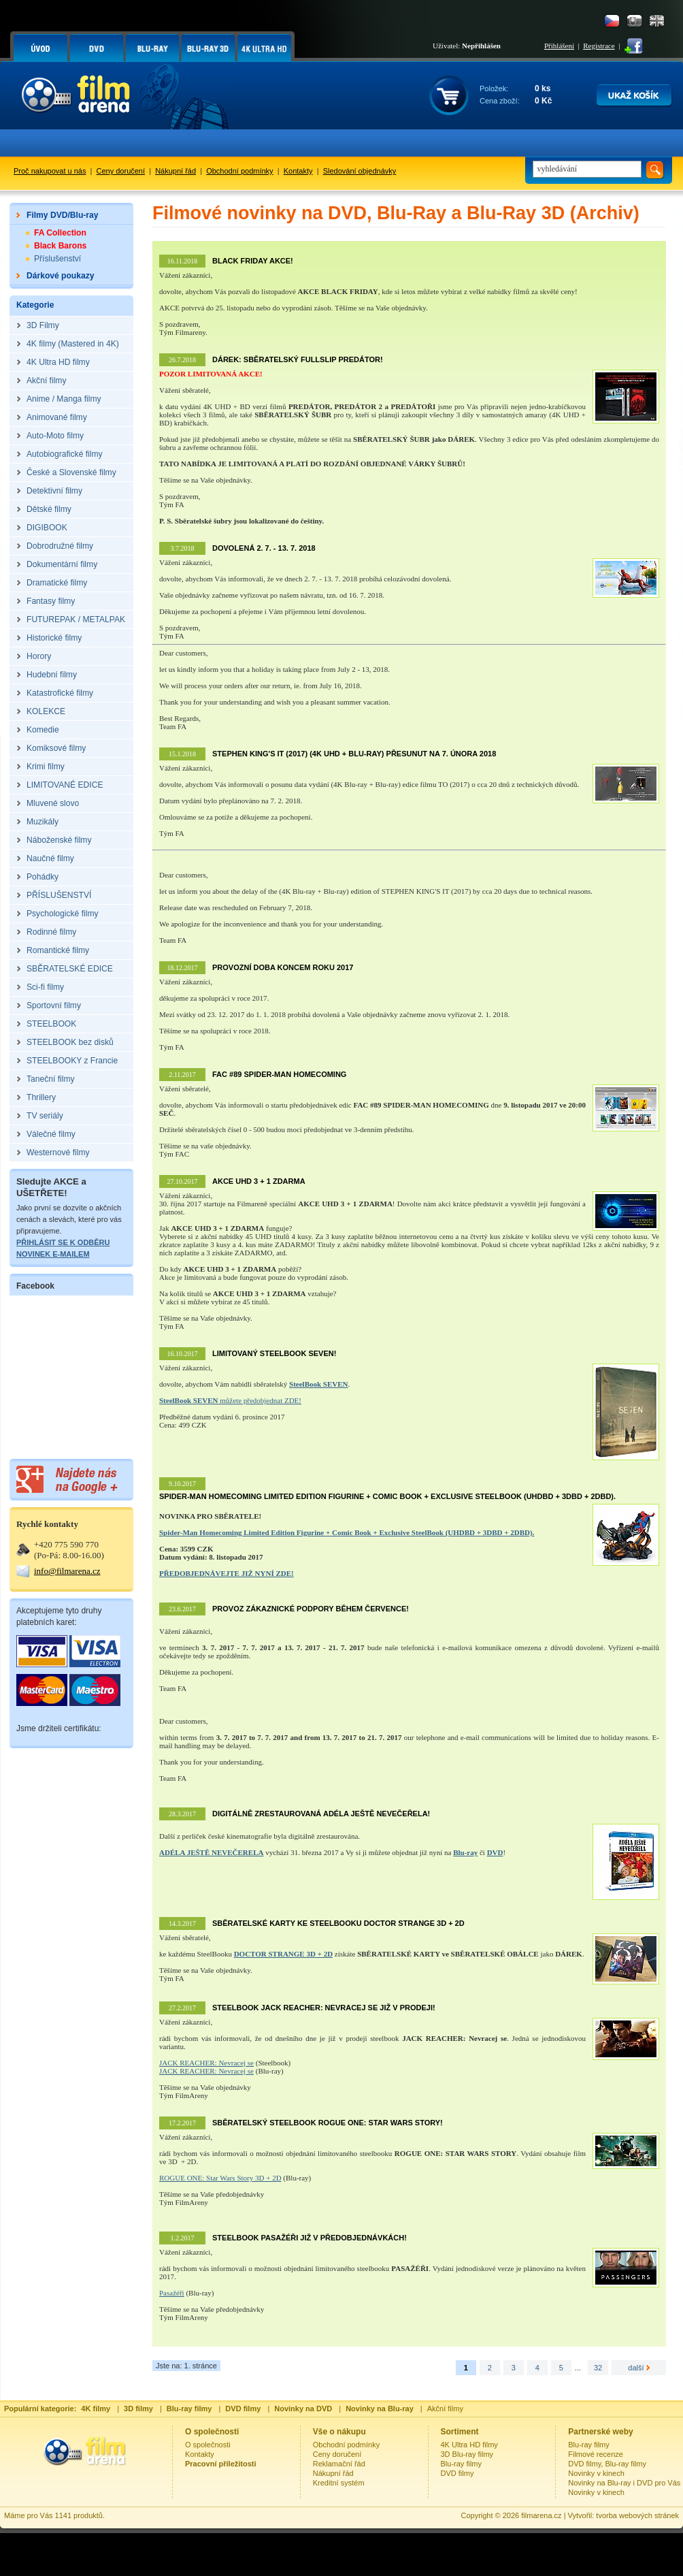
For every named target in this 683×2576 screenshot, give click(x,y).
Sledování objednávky (360, 171)
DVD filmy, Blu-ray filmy (607, 2464)
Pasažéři (171, 2293)
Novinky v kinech (596, 2473)
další (638, 2368)
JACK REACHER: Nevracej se (206, 2063)
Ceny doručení (121, 171)
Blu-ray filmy (461, 2464)
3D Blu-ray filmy (467, 2454)
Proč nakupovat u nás (50, 171)
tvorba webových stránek (637, 2515)
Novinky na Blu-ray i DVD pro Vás (624, 2483)
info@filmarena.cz (67, 1571)
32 (598, 2368)
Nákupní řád (175, 171)
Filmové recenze (595, 2454)
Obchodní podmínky (239, 171)
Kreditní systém (339, 2483)
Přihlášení (559, 46)
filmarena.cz (541, 2515)
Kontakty (298, 171)
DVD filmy (457, 2473)
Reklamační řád (339, 2464)
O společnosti (208, 2445)
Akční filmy (445, 2408)
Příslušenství (57, 258)
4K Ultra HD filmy (469, 2445)
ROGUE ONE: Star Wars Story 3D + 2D (220, 2178)
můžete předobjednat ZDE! (230, 1400)
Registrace (598, 46)
